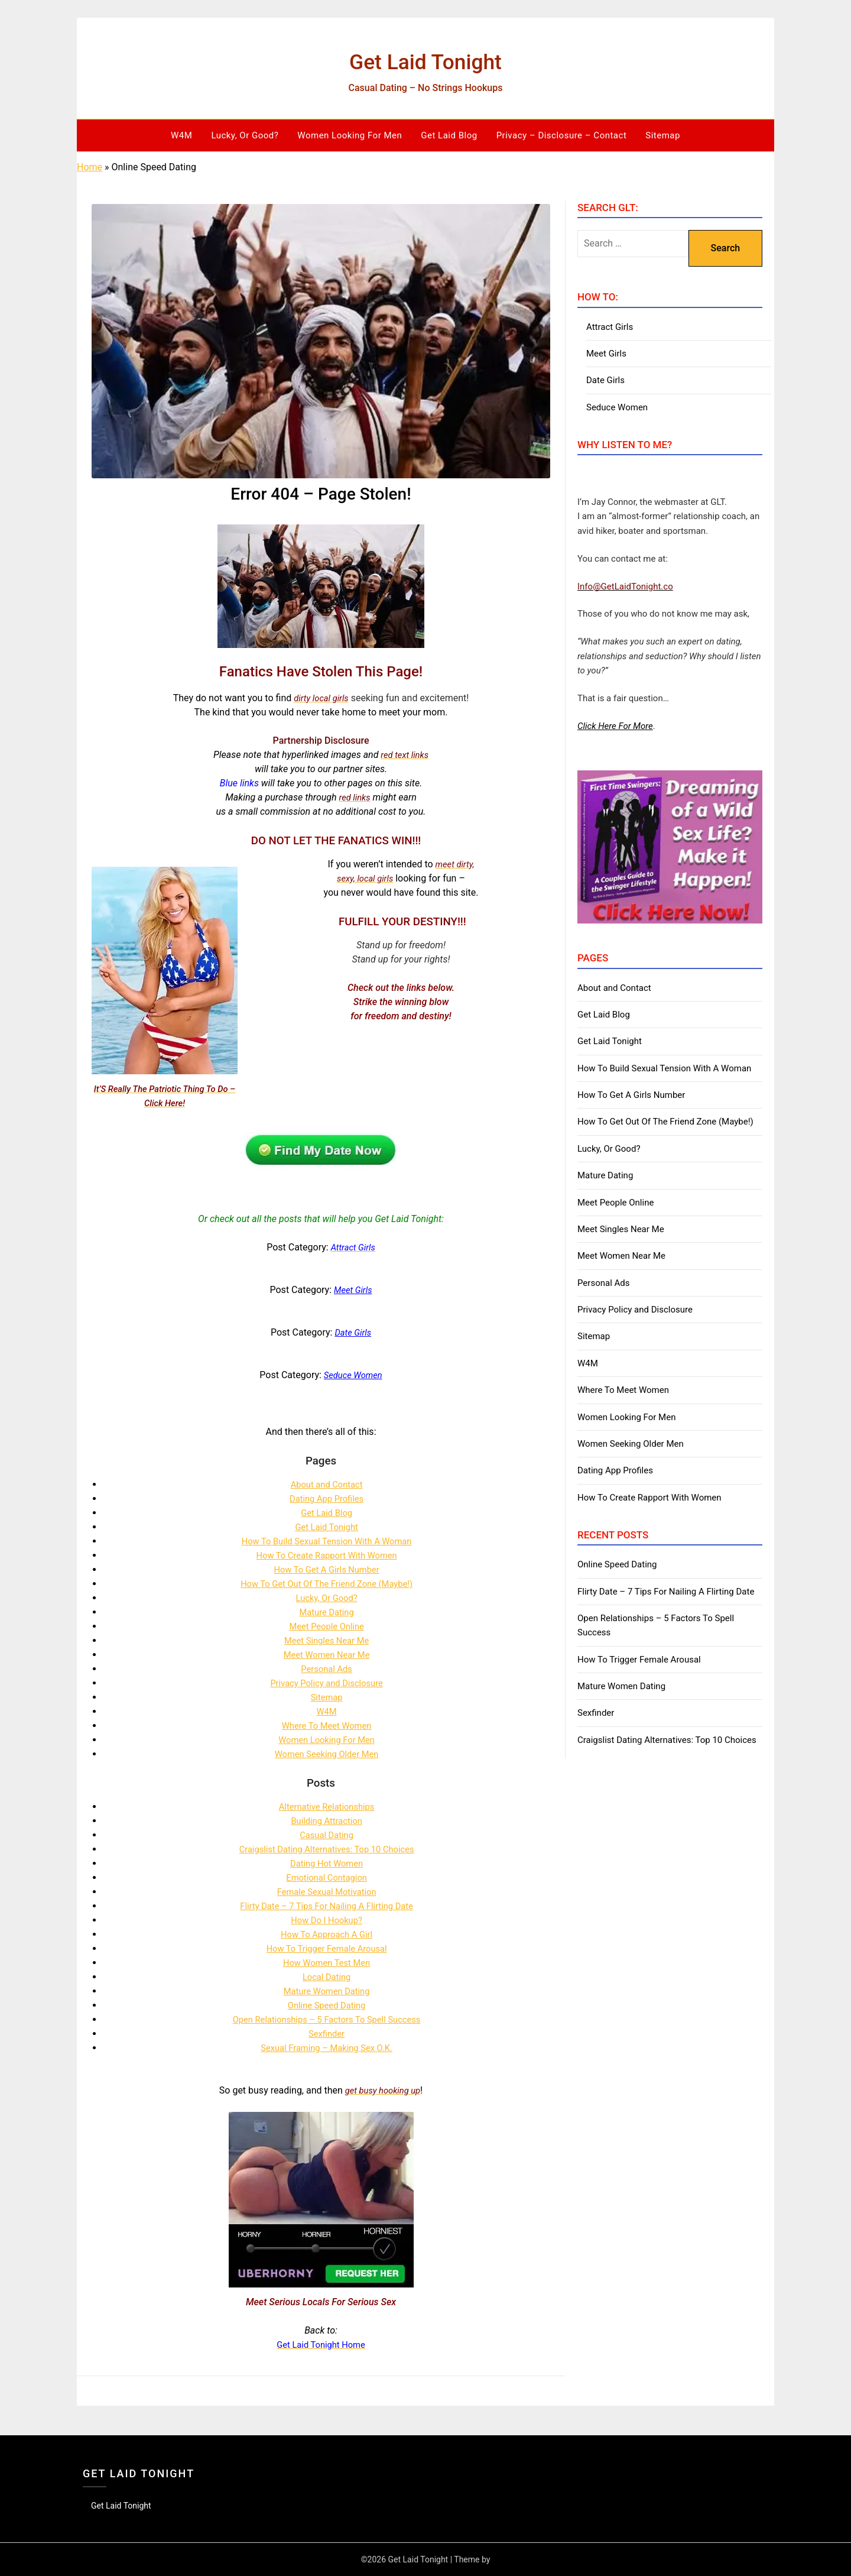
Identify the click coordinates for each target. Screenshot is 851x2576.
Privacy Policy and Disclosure (326, 1683)
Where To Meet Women (326, 1725)
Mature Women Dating (326, 1991)
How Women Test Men (326, 1962)
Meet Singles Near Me (326, 1640)
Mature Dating (326, 1612)
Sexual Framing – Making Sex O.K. (326, 2047)
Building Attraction (326, 1820)
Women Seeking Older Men (327, 1754)
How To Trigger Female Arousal (326, 1948)
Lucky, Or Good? (244, 135)
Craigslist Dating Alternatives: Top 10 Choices (326, 1849)
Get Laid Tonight (425, 59)
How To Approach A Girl (326, 1934)
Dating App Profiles (326, 1498)
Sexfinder (326, 2033)
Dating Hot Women (326, 1863)
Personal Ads (326, 1668)
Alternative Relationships (326, 1806)
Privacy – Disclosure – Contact (561, 135)
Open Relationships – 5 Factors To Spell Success (326, 2019)
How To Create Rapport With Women (327, 1555)
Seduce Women (617, 407)
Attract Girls (609, 327)
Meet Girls (606, 353)
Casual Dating (326, 1835)
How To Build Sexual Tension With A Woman (327, 1541)
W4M (181, 135)
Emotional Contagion (326, 1877)
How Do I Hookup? (327, 1920)
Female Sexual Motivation (326, 1891)
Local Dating (326, 1976)
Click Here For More (615, 726)
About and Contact (326, 1484)
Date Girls (605, 380)
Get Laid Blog (449, 135)
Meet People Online (327, 1626)
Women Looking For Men (349, 135)
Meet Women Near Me (326, 1654)
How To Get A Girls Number (326, 1569)
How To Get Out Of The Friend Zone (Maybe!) (327, 1583)
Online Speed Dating (326, 2005)
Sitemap (662, 135)
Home (89, 167)
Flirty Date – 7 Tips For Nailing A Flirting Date (326, 1905)
